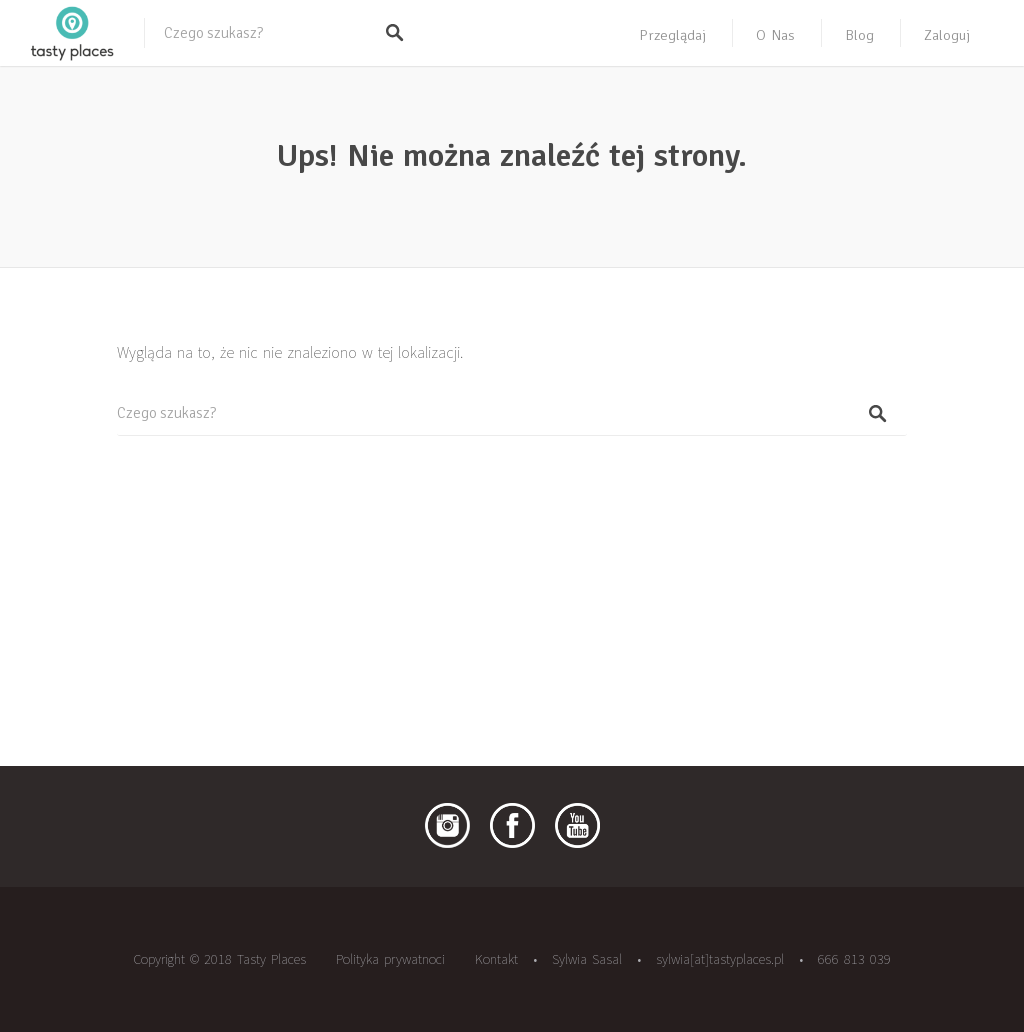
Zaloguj (947, 35)
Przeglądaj (672, 35)
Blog (859, 35)
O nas (775, 35)
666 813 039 (854, 959)
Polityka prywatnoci (390, 959)
